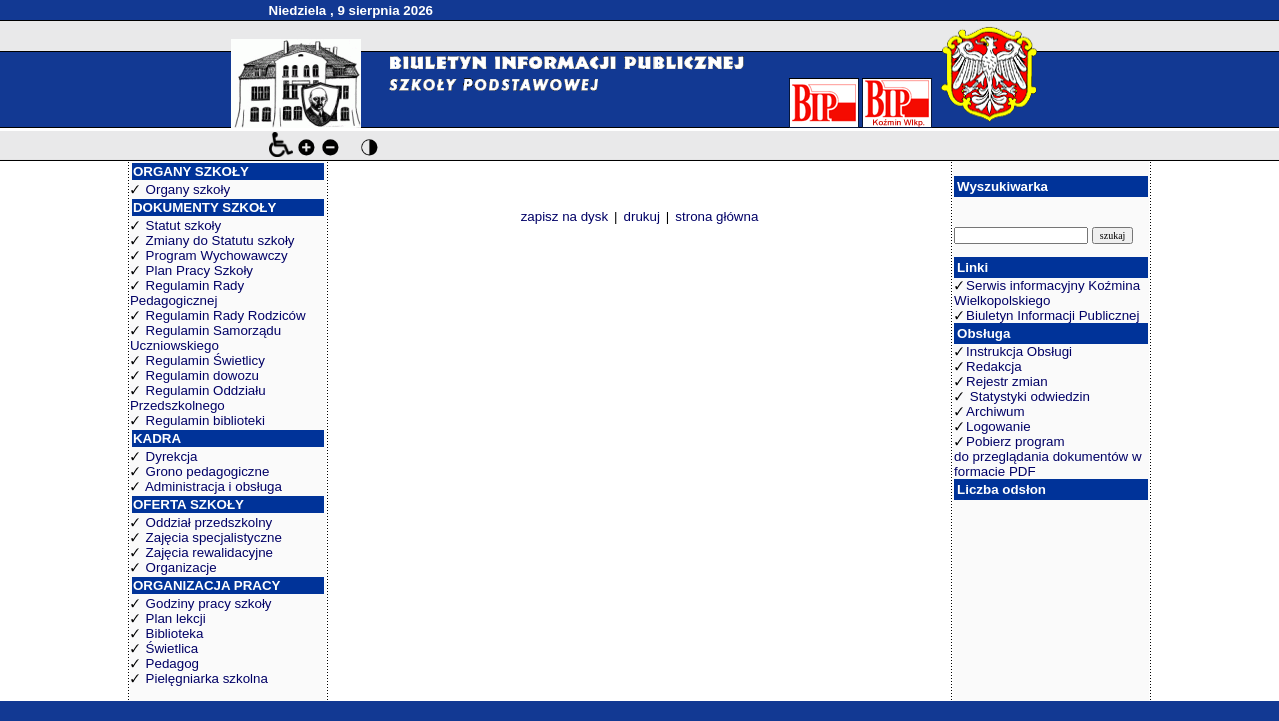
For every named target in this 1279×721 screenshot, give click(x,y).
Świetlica (172, 648)
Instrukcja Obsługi (1019, 351)
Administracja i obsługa (213, 486)
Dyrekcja (172, 456)
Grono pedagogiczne (208, 471)
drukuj (642, 216)
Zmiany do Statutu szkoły (220, 240)
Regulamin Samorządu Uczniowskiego (205, 338)
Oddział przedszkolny (209, 522)
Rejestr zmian (1006, 381)
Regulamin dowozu (202, 375)
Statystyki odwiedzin (1028, 396)
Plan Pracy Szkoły (199, 270)
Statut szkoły (184, 225)
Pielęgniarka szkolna (207, 678)
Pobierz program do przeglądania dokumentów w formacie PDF (1047, 456)
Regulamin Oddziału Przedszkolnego (198, 398)
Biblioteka (175, 633)
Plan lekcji (176, 618)
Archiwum (995, 411)
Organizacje (181, 567)
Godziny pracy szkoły (209, 603)
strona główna (716, 216)
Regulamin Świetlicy (205, 360)
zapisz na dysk (564, 216)
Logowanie (998, 426)
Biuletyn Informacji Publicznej (1052, 315)
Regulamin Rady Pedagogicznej (187, 293)
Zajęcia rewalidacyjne (209, 552)
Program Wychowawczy (217, 255)
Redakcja (994, 366)
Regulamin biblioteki (205, 420)
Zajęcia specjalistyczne (214, 537)
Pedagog (172, 663)
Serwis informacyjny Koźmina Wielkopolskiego (1047, 293)
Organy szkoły (188, 189)
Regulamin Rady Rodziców (226, 315)
